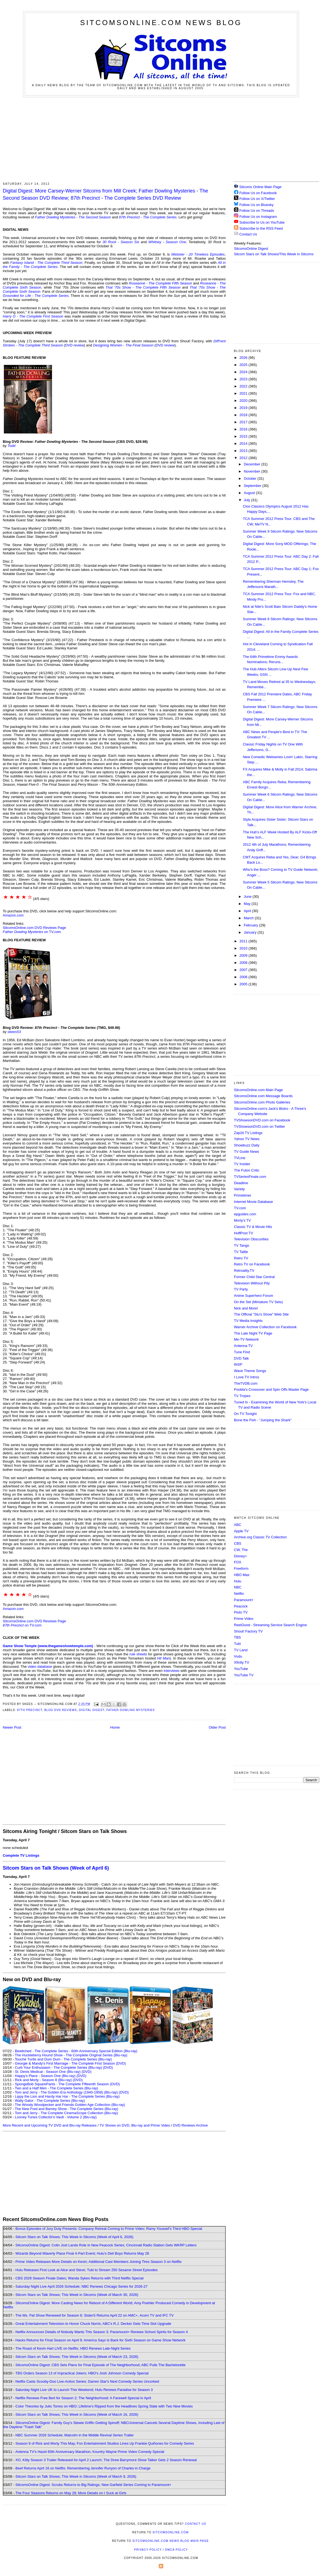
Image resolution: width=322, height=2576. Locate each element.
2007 (244, 970)
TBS (237, 1637)
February (251, 925)
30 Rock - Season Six (120, 242)
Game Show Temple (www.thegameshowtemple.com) (48, 1646)
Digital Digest (91, 1710)
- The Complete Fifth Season (156, 287)
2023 (244, 379)
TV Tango (241, 1245)
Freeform (241, 1568)
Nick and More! (246, 1308)
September (253, 486)
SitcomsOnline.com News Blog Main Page (170, 2540)
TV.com (240, 1208)
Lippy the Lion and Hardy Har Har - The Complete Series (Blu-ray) (67, 2096)
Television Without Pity (252, 1283)
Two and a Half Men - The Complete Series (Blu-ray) (56, 2088)
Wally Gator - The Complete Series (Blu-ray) (50, 2100)
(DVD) (108, 2067)
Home (115, 1727)
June (248, 896)
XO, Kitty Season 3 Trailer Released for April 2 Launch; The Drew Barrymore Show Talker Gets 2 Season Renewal (106, 2460)
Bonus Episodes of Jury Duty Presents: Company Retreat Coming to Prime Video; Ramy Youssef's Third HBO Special (108, 2229)
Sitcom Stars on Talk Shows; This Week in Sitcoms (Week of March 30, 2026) (76, 2295)
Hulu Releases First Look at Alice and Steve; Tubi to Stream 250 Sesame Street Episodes (86, 2270)
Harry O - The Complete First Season (33, 316)
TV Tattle (241, 1252)
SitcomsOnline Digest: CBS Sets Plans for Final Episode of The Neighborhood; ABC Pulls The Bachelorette (100, 2365)
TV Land (240, 1650)
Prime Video (243, 1619)
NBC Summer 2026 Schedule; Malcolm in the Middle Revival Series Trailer (74, 2435)
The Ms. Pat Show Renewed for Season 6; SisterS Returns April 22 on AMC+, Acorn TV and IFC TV (94, 2315)
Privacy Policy (148, 2549)
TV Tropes (242, 1396)
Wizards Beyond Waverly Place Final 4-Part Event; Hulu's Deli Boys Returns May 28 (82, 2253)
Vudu (238, 1656)
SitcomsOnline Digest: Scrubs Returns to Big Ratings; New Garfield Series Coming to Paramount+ (93, 2485)
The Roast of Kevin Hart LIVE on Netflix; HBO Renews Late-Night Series (72, 2348)
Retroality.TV (244, 1270)
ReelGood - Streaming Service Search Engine (270, 1625)
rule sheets (138, 1654)
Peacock (241, 1606)
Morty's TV (242, 1220)
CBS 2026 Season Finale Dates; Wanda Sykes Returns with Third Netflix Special (79, 2278)
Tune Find (242, 1352)
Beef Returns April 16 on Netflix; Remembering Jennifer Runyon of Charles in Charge (83, 2468)
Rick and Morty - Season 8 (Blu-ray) (43, 2080)
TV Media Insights (248, 1321)
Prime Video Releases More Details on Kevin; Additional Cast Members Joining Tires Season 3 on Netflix (98, 2262)
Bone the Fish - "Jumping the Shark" (262, 1420)
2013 (244, 451)
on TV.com (32, 932)
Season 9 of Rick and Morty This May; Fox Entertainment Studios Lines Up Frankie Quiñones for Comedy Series (104, 2443)
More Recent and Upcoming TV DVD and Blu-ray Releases (50, 2125)
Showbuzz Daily (247, 1145)
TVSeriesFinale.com (250, 1177)
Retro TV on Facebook (252, 1264)
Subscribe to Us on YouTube (262, 222)
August (250, 493)
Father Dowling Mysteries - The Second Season (73, 217)
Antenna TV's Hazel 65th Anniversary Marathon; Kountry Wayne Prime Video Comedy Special (89, 2452)
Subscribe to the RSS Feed (261, 228)
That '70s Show (118, 287)
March (249, 918)
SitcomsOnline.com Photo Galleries (262, 1102)
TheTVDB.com (245, 1383)
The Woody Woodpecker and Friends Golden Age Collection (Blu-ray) (70, 2105)
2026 (244, 358)
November (252, 471)
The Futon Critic (246, 1170)
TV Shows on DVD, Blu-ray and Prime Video (134, 2125)
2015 (244, 436)
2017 (244, 422)
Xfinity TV (241, 1662)
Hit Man (163, 1658)
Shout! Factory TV (248, 1631)
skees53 (14, 1032)
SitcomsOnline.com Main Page (258, 1090)
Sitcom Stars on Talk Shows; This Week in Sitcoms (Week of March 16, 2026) (76, 2414)
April (248, 911)
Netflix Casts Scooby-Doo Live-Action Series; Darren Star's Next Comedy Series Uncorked (87, 2381)
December (252, 464)
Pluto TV (241, 1612)
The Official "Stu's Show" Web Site (261, 1314)
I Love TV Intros (246, 1377)
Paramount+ (243, 1600)
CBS (237, 1543)
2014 (244, 443)
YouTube (241, 1669)
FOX (237, 1562)
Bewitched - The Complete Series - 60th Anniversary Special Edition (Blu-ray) (76, 2051)
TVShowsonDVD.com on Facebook (262, 1120)
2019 (244, 408)
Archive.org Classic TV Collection (260, 1537)
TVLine (239, 1158)
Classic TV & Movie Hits (253, 1227)
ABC (237, 1525)
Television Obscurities (251, 1239)
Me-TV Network (246, 1339)
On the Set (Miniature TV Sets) (258, 1302)
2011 (244, 941)
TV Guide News (246, 1151)
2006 (244, 977)
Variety (239, 1189)
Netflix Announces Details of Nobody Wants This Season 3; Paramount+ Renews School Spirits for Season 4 (101, 2332)
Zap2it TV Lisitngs (248, 1133)
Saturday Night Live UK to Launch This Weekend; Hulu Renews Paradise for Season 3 (84, 2390)
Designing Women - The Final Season (123, 345)
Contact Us (245, 234)
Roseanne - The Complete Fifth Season (160, 283)
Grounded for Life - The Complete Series (36, 296)
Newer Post (12, 1727)
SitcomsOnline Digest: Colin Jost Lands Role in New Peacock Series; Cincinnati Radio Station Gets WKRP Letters (106, 2245)
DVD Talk (241, 1358)
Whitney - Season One (167, 242)
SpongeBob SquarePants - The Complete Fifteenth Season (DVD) (67, 2084)
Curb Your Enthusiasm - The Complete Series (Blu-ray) (58, 2067)
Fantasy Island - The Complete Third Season (46, 263)
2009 (244, 955)
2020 (244, 400)
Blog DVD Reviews (60, 1710)
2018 (244, 415)
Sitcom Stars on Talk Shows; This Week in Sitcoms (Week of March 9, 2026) (75, 2476)
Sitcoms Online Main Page (258, 187)
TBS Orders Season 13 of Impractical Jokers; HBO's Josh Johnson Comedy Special (82, 2373)
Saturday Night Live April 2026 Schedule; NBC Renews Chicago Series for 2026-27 (81, 2286)
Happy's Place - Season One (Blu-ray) (45, 2076)
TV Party (241, 1289)
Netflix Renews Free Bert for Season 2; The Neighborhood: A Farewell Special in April (83, 2398)
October (251, 478)
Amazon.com (13, 915)
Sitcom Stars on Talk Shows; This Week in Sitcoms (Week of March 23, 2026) (76, 2357)
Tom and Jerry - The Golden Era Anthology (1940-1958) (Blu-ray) (66, 2092)
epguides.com (245, 1214)
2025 (244, 365)
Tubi (237, 1644)
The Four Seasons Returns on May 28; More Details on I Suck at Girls (70, 2493)
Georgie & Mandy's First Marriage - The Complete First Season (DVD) (70, 2063)
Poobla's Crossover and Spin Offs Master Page (271, 1389)
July (247, 500)
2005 (244, 984)
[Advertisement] (161, 138)
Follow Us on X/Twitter (257, 199)
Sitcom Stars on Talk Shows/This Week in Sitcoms (273, 254)
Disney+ (240, 1556)
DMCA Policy (176, 2549)
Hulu (237, 1581)
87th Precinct (29, 1710)
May (248, 904)
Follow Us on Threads (256, 210)
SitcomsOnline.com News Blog (161, 22)
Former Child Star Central (254, 1277)
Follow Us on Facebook (258, 193)
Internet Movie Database (253, 1202)
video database (40, 1666)
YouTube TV (243, 1675)
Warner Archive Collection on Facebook (265, 1327)
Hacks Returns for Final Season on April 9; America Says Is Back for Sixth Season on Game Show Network (100, 2340)
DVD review (74, 345)
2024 (244, 372)
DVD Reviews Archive (190, 2125)
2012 (244, 458)
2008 (244, 963)
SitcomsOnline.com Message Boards (263, 1096)
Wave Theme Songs (250, 1371)
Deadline (241, 1183)
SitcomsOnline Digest (251, 248)
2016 (244, 429)
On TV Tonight (245, 1414)
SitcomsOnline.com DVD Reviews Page (34, 928)
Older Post (217, 1727)
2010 (244, 948)
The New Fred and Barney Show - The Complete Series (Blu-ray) (66, 2109)
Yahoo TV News (247, 1139)
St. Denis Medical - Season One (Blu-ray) (47, 2072)
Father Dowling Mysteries (130, 1710)
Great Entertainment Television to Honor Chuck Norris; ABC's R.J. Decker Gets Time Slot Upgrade (93, 2324)
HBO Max (241, 1575)
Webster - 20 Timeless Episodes (198, 254)
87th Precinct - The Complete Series (148, 217)
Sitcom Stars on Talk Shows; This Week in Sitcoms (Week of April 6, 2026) (74, 2237)
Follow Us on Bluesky (256, 205)
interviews (172, 1671)
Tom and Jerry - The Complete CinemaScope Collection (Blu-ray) (66, 2113)
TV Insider (242, 1164)
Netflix (239, 1593)
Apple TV (241, 1531)
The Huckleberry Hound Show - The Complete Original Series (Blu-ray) (71, 2055)
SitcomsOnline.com (170, 2532)
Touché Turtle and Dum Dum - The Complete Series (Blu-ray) (63, 2059)
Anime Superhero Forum (253, 1296)
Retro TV (241, 1258)
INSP (238, 1364)
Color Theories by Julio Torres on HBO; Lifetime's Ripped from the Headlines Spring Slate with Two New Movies (104, 2406)
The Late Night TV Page (253, 1333)
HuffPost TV (243, 1233)
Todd (11, 446)
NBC (237, 1587)
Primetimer (242, 1195)
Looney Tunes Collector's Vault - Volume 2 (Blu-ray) (56, 2117)
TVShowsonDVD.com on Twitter (259, 1126)
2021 (244, 393)
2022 (244, 386)
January (251, 932)
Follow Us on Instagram (258, 217)
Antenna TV (243, 1346)
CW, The (241, 1550)
